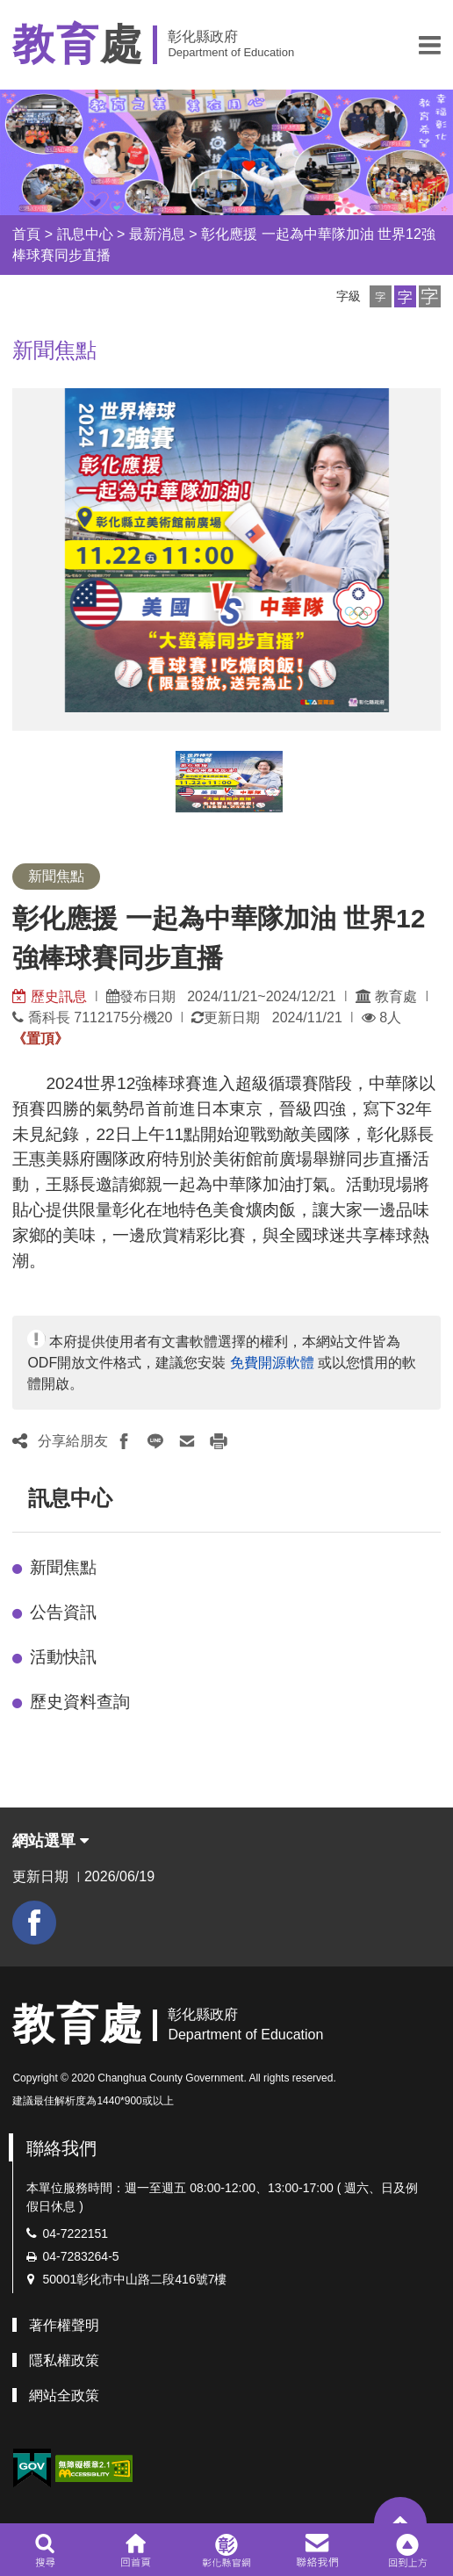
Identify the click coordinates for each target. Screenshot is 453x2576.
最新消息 (157, 234)
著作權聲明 (64, 2325)
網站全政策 (64, 2395)
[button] (430, 44)
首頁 (26, 234)
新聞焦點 (63, 1567)
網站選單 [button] (50, 1841)
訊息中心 (85, 234)
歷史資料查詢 (80, 1701)
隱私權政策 (64, 2360)
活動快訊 (63, 1657)
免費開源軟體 (272, 1362)
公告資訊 (63, 1612)
